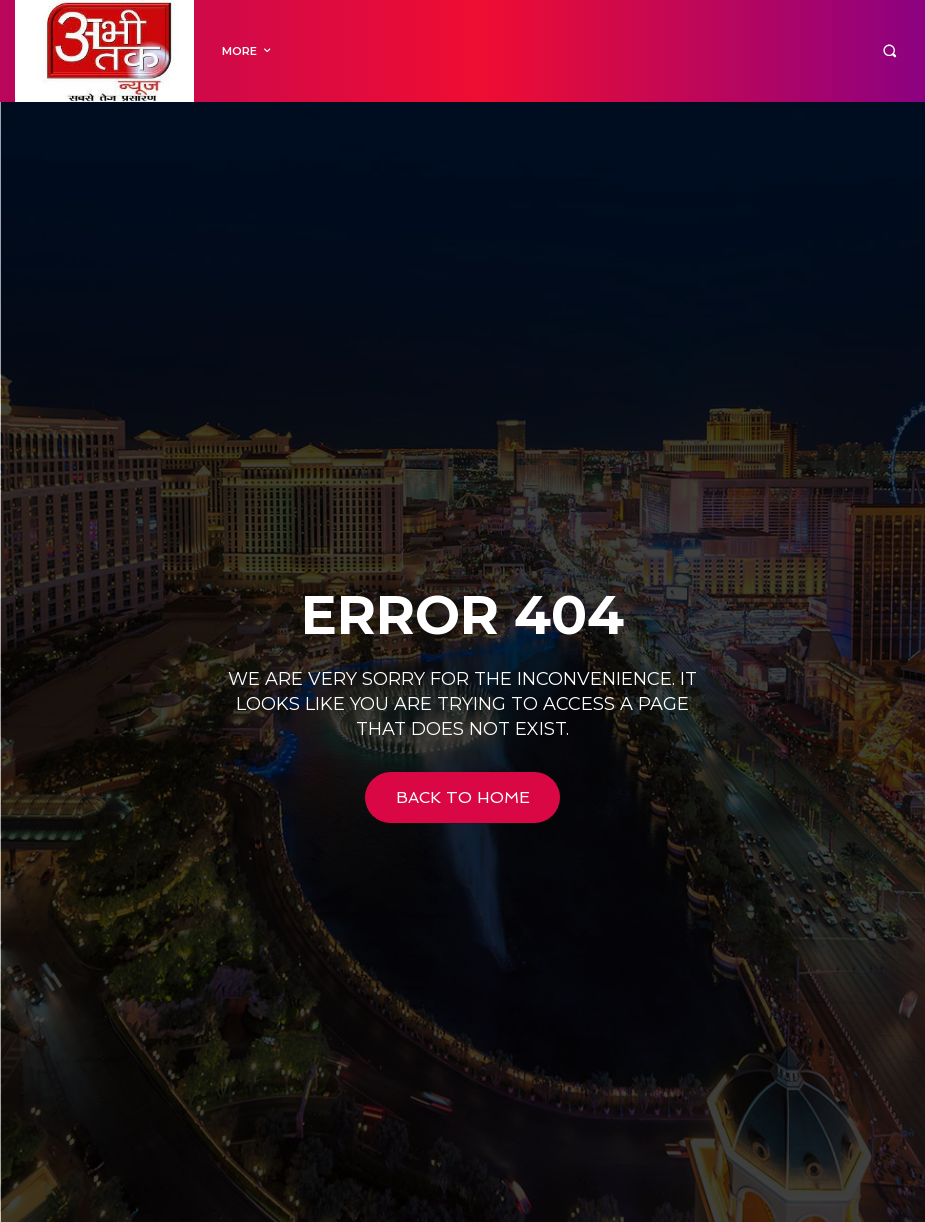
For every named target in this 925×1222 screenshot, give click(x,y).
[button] (889, 51)
